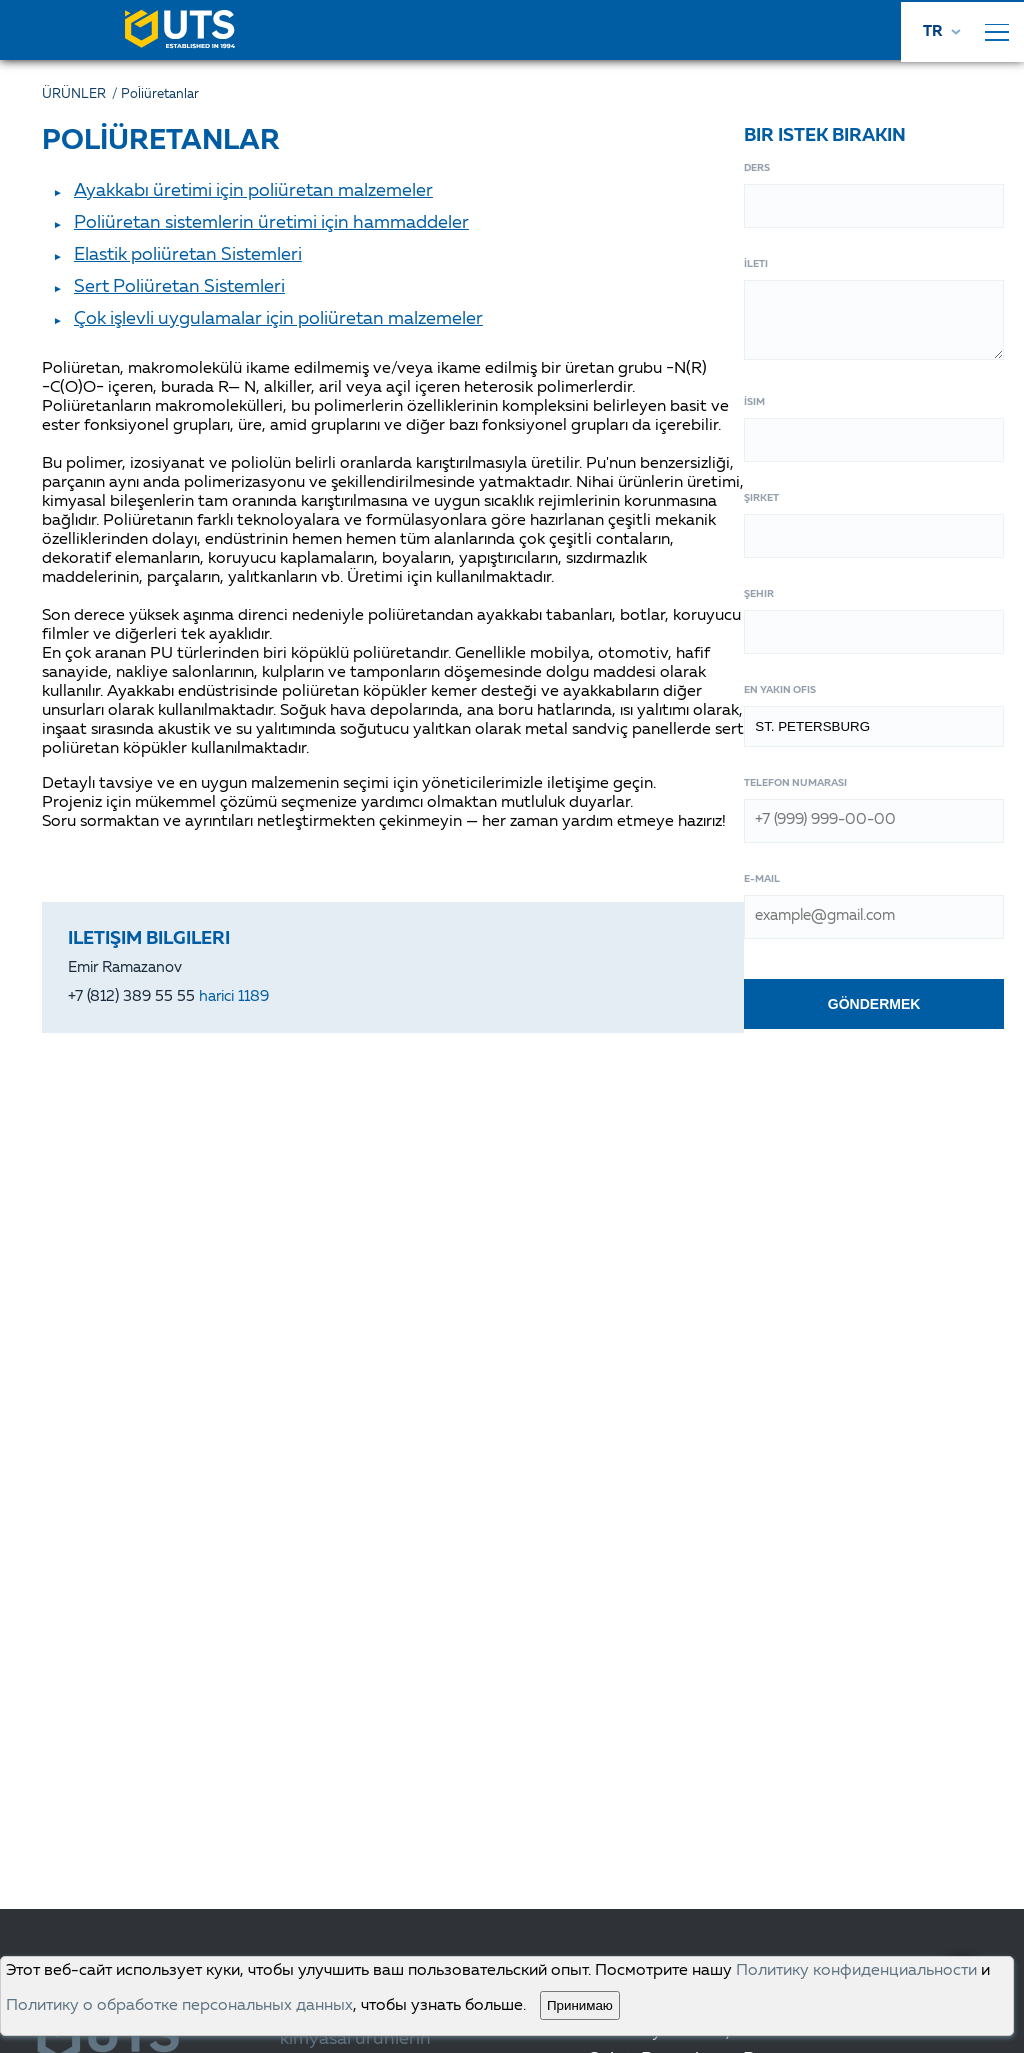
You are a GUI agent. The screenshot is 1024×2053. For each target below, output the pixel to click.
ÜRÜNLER (81, 94)
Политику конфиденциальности (856, 1971)
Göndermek (874, 1004)
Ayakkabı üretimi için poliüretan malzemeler (253, 191)
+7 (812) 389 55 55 (168, 997)
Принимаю (580, 2005)
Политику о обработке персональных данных (179, 2006)
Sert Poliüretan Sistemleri (179, 287)
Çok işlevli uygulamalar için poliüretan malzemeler (278, 319)
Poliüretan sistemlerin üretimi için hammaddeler (271, 223)
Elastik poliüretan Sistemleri (188, 255)
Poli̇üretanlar (160, 94)
